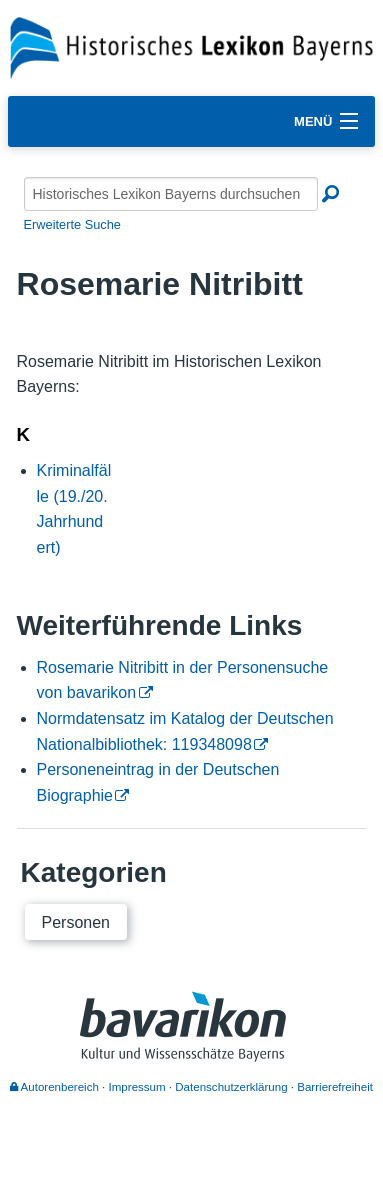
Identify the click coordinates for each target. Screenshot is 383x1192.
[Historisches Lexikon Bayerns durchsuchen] (171, 194)
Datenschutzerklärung (231, 1087)
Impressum (137, 1087)
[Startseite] (191, 46)
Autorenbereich (54, 1087)
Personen (76, 922)
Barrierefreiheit (335, 1087)
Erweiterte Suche (72, 224)
